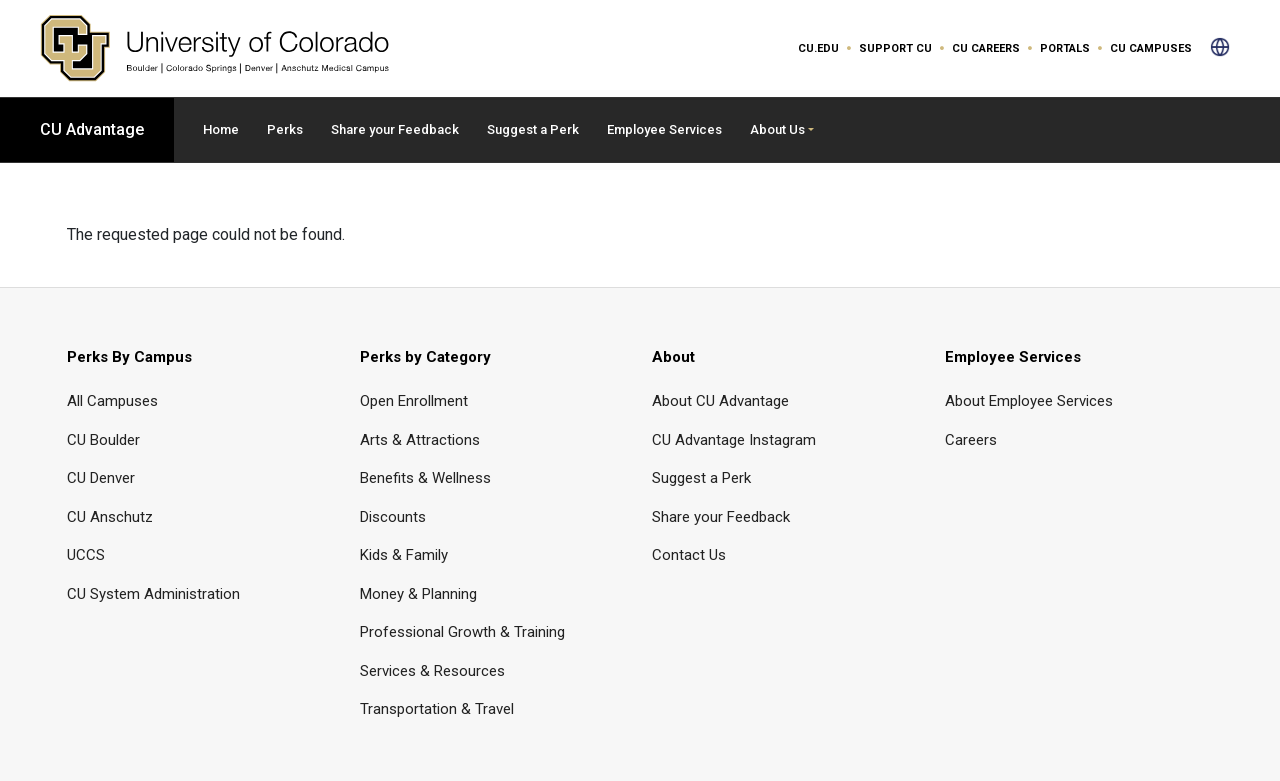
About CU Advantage (720, 401)
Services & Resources (432, 671)
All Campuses (112, 401)
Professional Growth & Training (462, 632)
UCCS (86, 555)
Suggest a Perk (533, 129)
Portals (1065, 48)
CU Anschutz (110, 517)
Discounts (393, 517)
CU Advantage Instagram (734, 440)
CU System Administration (153, 594)
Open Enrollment (414, 401)
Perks (285, 129)
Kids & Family (404, 555)
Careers (971, 440)
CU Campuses (1151, 48)
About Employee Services (1029, 401)
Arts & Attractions (420, 440)
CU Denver (101, 478)
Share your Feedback (395, 129)
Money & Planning (418, 594)
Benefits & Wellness (425, 478)
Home (221, 129)
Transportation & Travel (437, 709)
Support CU (895, 48)
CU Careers (986, 48)
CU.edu (818, 48)
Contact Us (689, 555)
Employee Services (664, 129)
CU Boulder (103, 440)
